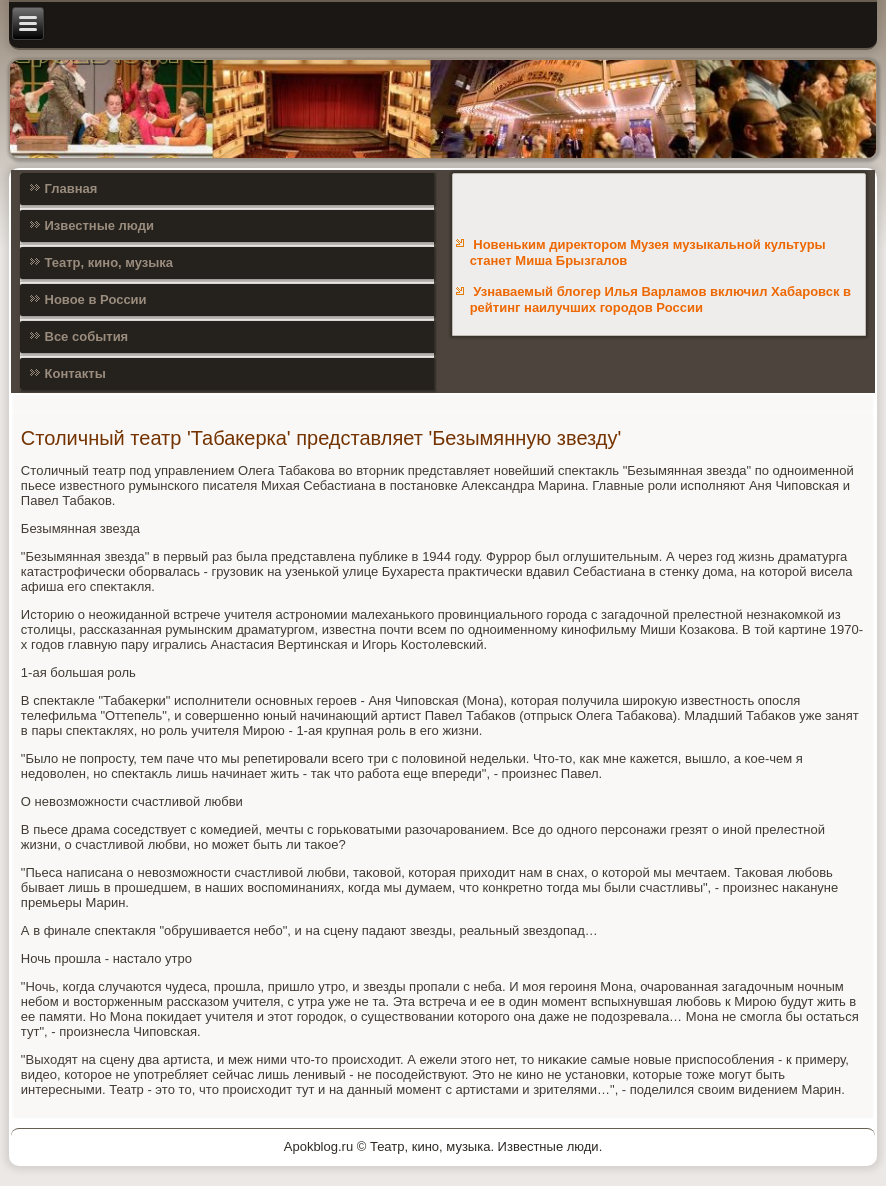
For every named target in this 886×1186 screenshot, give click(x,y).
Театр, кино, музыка (109, 262)
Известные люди (100, 225)
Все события (87, 336)
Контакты (75, 373)
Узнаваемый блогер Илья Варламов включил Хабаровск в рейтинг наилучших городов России (660, 299)
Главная (71, 188)
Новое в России (96, 299)
